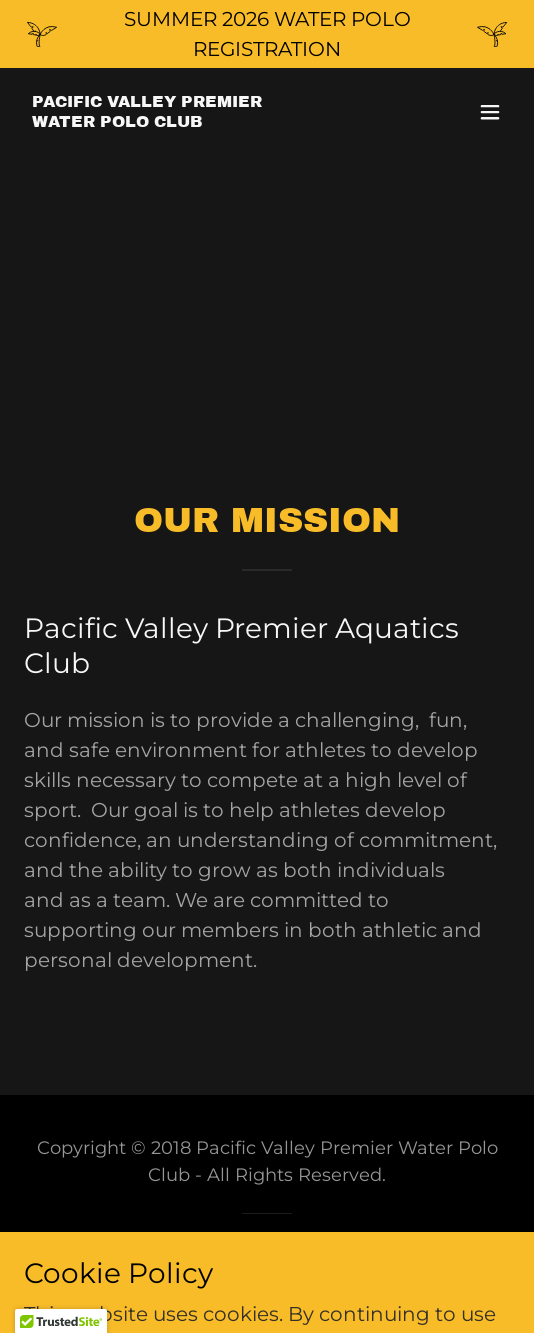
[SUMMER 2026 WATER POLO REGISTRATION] (267, 34)
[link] (147, 120)
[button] (490, 112)
